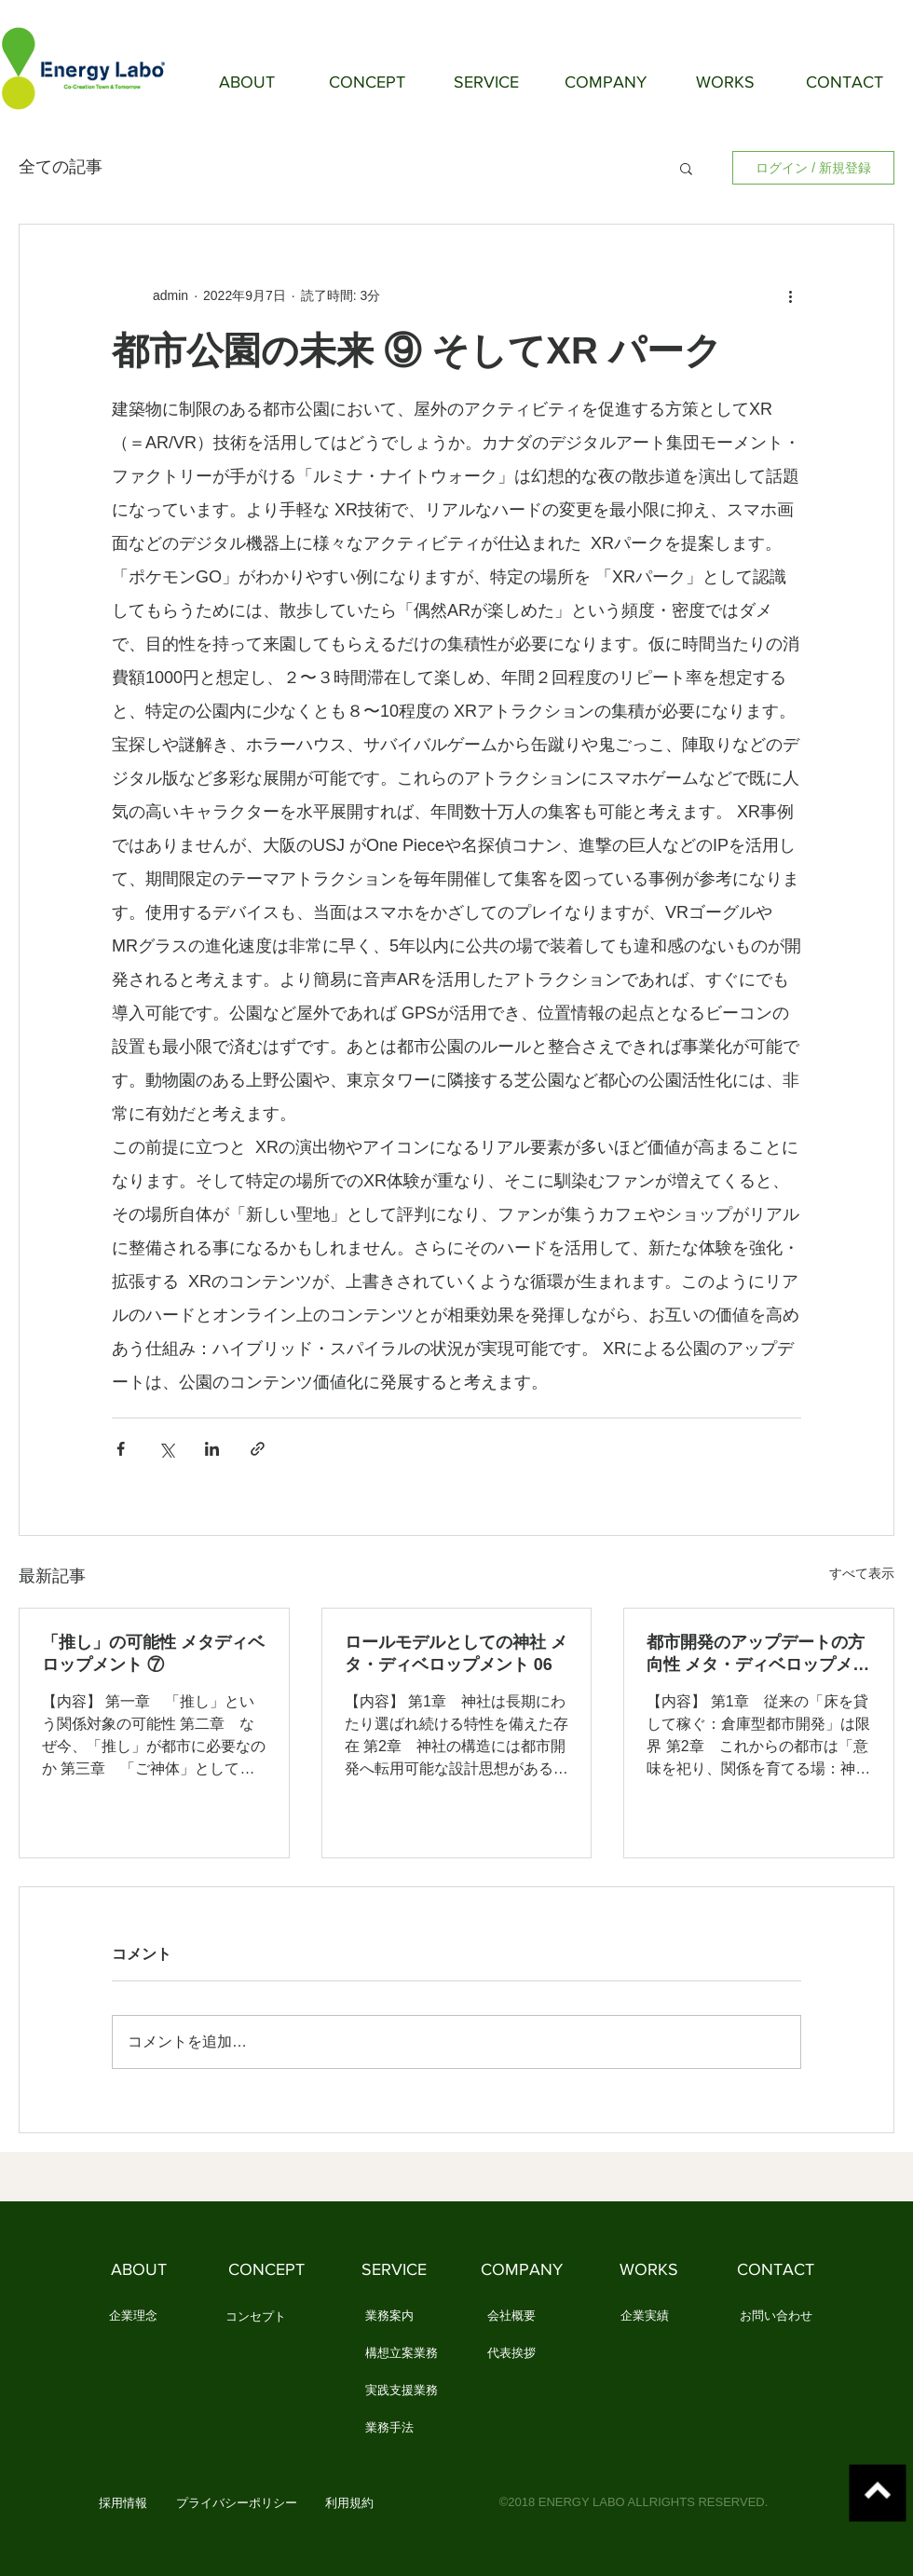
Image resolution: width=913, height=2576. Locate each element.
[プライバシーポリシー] (236, 2504)
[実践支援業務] (401, 2391)
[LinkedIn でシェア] (212, 1449)
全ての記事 (60, 167)
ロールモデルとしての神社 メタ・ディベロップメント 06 (456, 1653)
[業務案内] (389, 2317)
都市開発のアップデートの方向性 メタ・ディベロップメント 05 (758, 1654)
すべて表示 (861, 1573)
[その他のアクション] (790, 295)
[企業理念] (132, 2317)
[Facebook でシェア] (120, 1449)
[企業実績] (644, 2317)
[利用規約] (349, 2504)
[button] (686, 167)
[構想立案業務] (401, 2354)
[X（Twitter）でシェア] (166, 1449)
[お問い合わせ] (776, 2317)
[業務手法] (389, 2428)
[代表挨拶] (511, 2354)
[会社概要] (511, 2317)
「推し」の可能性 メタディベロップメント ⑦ (153, 1653)
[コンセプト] (256, 2317)
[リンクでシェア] (257, 1449)
